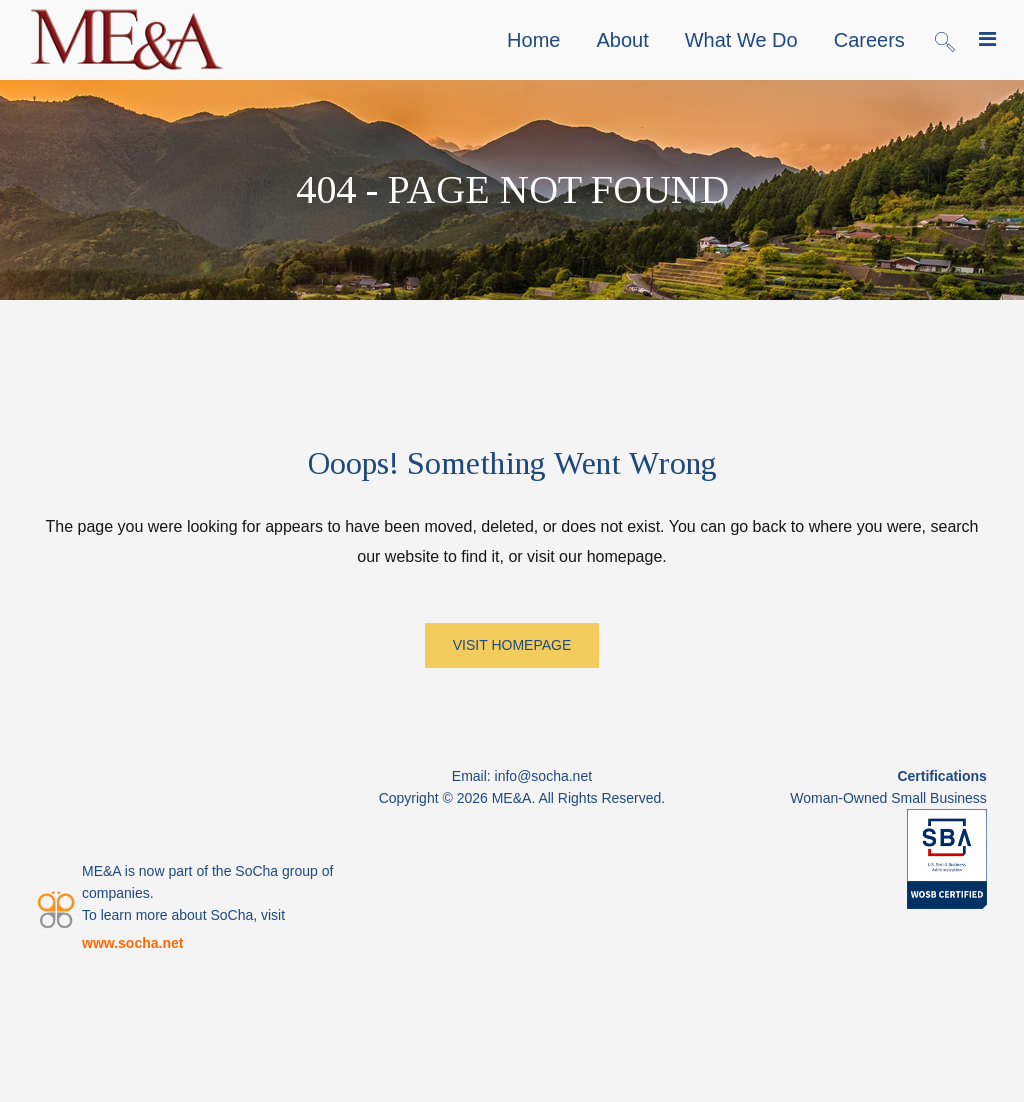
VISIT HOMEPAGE (512, 645)
